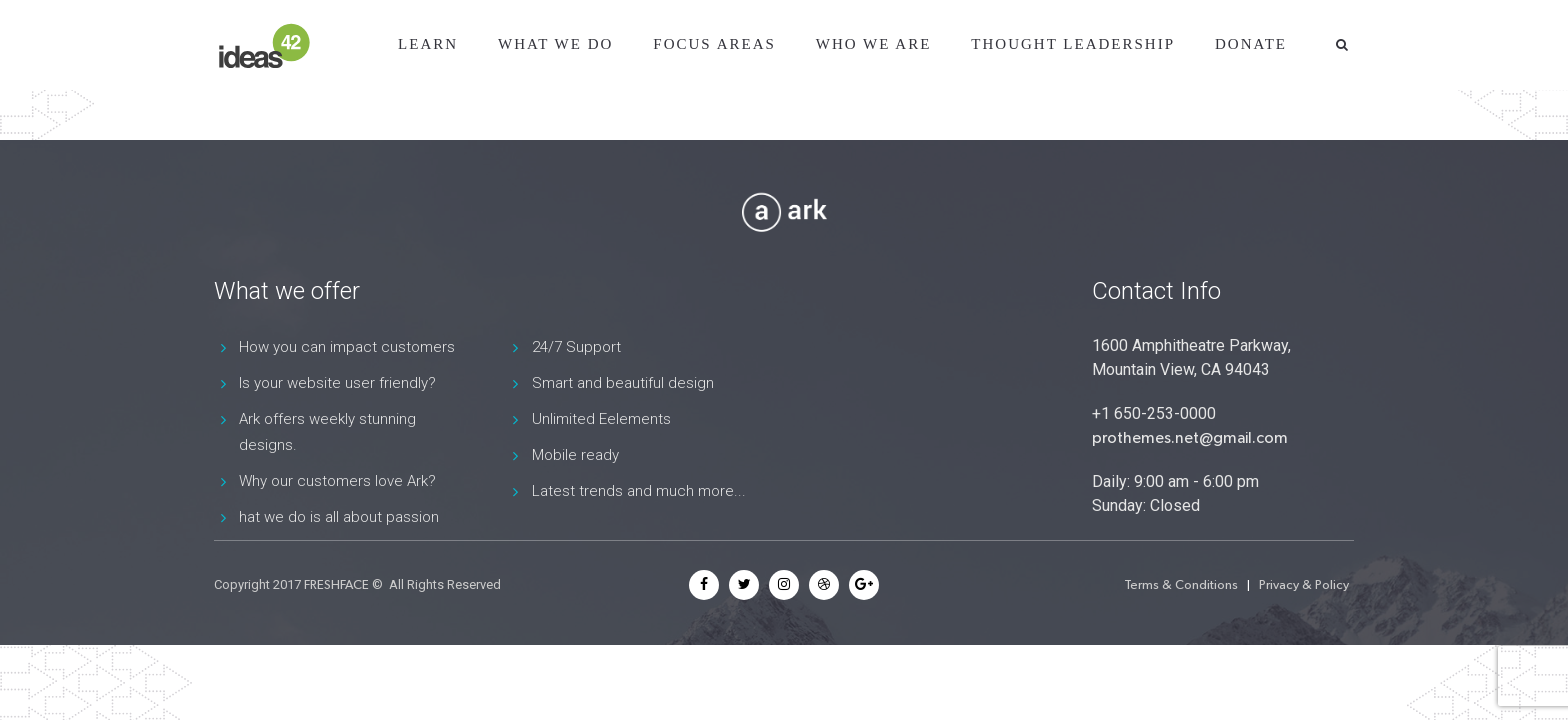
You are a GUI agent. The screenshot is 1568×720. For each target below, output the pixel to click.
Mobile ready (575, 455)
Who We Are (874, 44)
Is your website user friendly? (337, 383)
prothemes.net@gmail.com (1190, 437)
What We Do (555, 44)
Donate (1251, 44)
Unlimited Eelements (601, 419)
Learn (428, 44)
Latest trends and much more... (639, 491)
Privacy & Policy (1304, 584)
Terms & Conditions (1181, 584)
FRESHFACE (336, 584)
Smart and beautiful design (623, 383)
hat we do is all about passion (339, 517)
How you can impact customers (347, 347)
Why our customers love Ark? (337, 481)
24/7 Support (576, 347)
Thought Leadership (1073, 44)
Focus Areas (714, 44)
